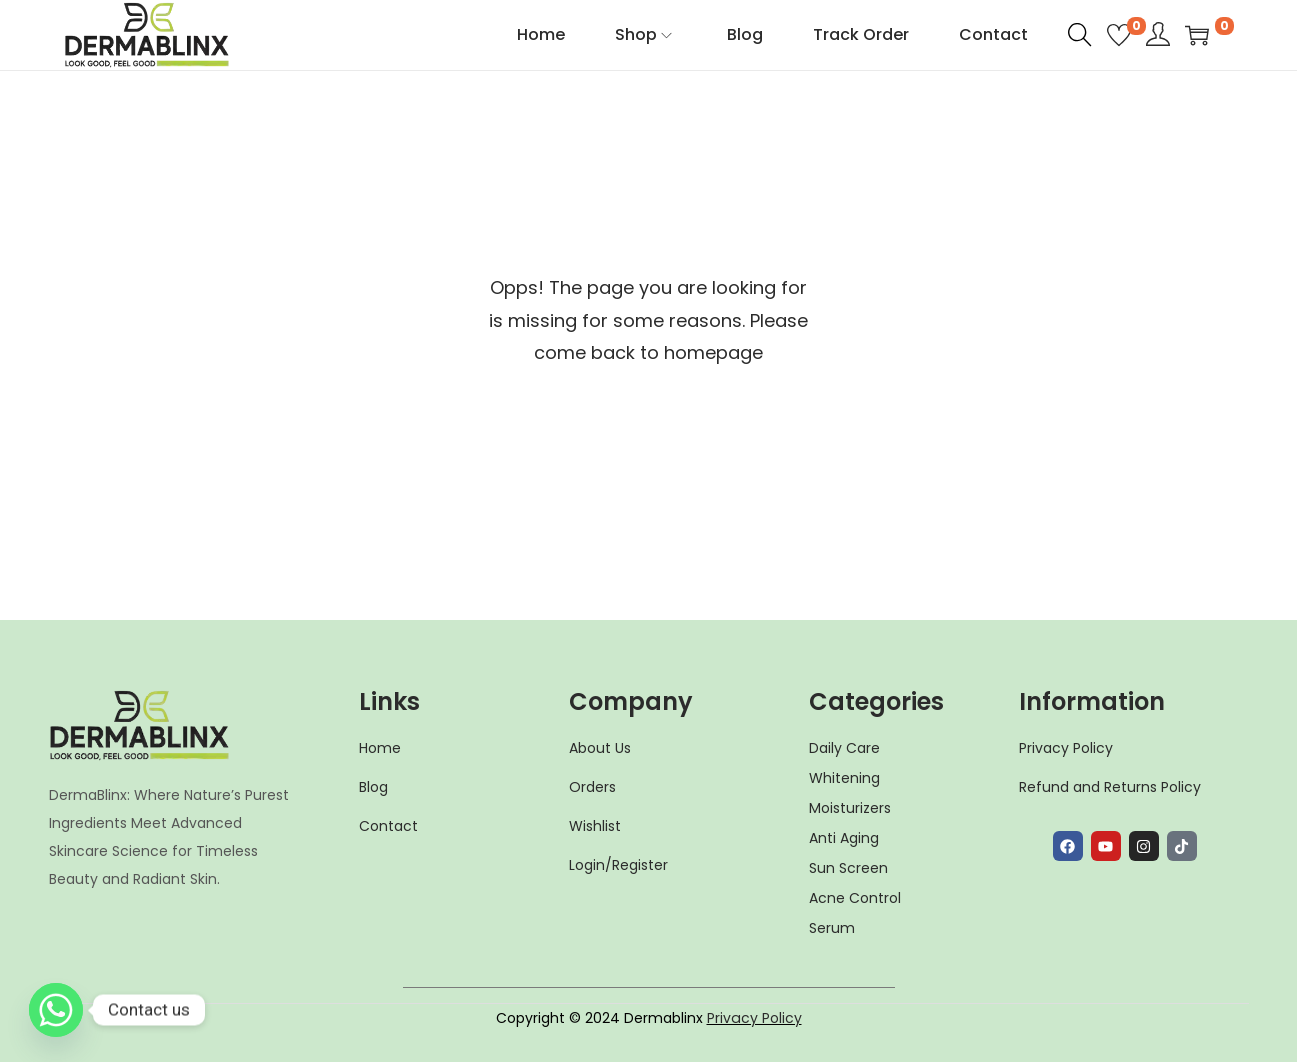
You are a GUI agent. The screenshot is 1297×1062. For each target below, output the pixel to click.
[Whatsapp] (56, 1010)
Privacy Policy (754, 1018)
